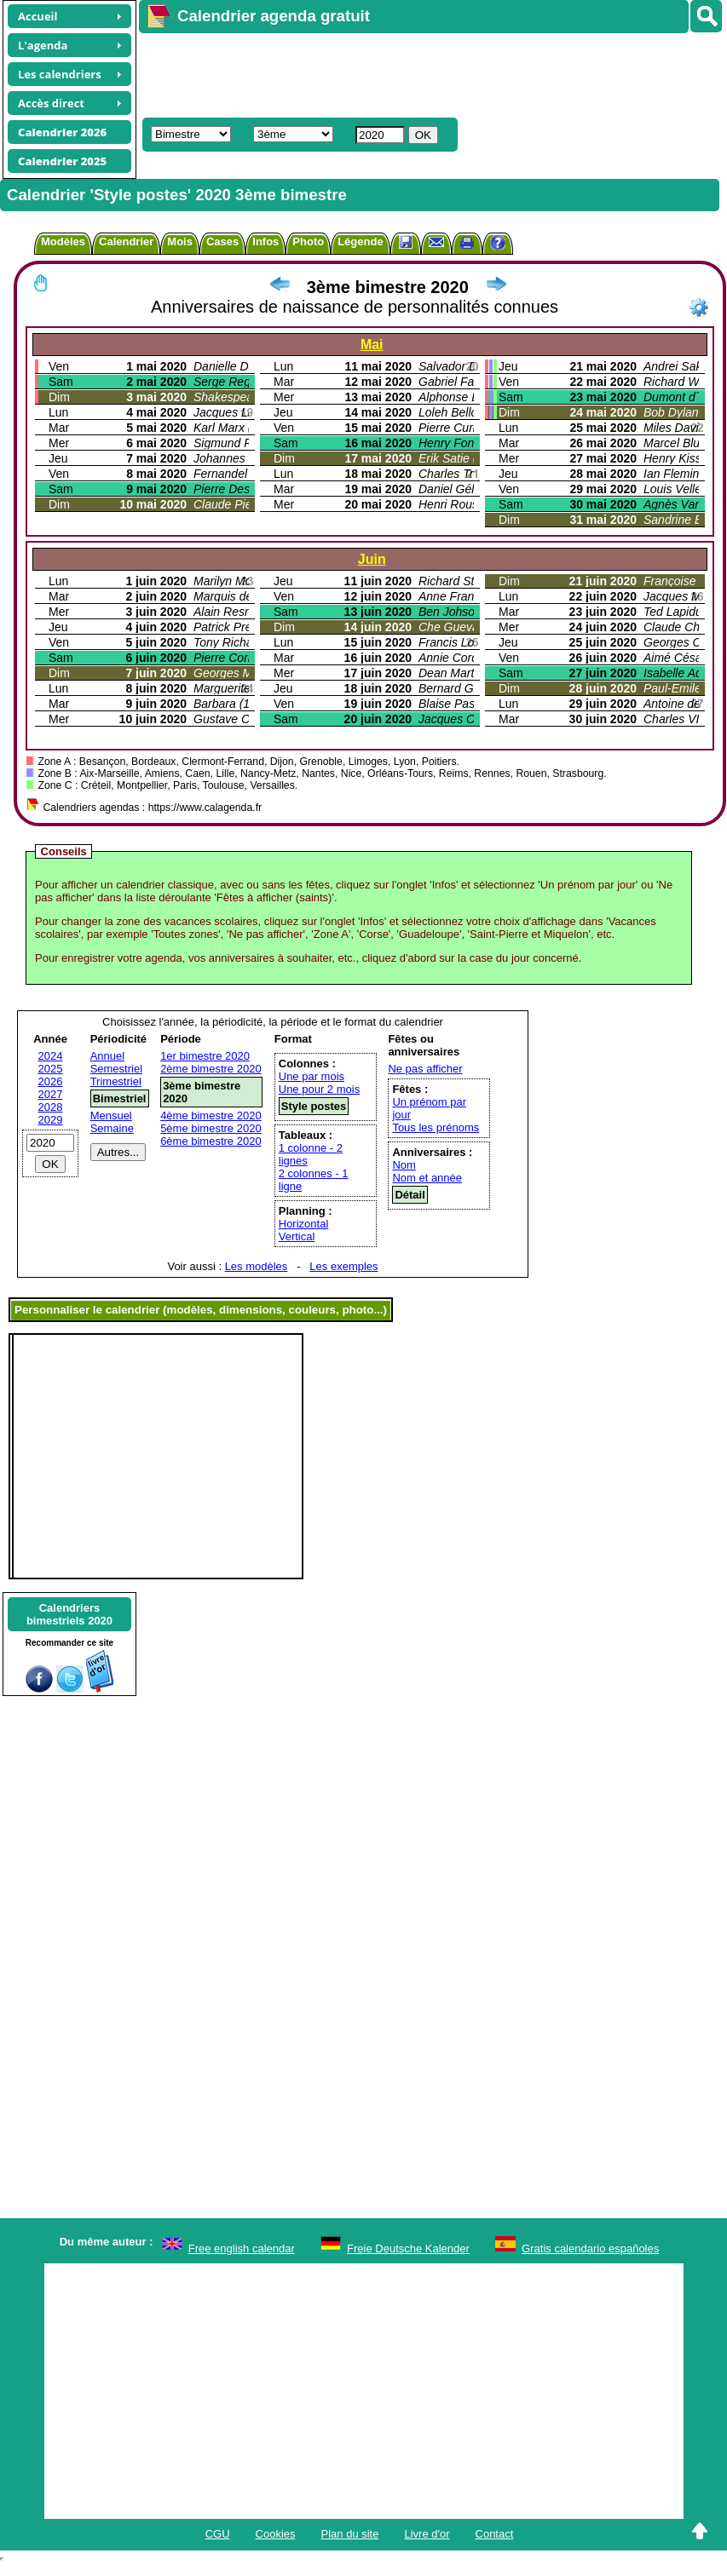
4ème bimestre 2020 (211, 1115)
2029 (50, 1119)
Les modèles (256, 1266)
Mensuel (111, 1115)
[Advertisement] (397, 73)
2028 (50, 1107)
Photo (308, 241)
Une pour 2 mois (319, 1089)
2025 (50, 1068)
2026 (50, 1081)
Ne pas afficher (425, 1068)
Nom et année (427, 1177)
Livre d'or (426, 2533)
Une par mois (311, 1076)
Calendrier (126, 241)
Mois (180, 241)
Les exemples (343, 1266)
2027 (50, 1094)
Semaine (112, 1128)
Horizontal (304, 1223)
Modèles (63, 241)
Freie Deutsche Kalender (408, 2248)
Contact (495, 2533)
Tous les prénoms (435, 1127)
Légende (360, 241)
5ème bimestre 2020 (211, 1128)
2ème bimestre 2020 (211, 1068)
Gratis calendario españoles (590, 2248)
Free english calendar (241, 2248)
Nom (403, 1165)
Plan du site (350, 2533)
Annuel (107, 1055)
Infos (265, 241)
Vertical (297, 1236)
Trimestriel (115, 1081)
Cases (222, 241)
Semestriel (116, 1068)
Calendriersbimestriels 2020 (69, 1614)
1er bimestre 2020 (205, 1055)
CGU (217, 2533)
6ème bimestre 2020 (211, 1141)
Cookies (276, 2533)
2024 (50, 1055)
